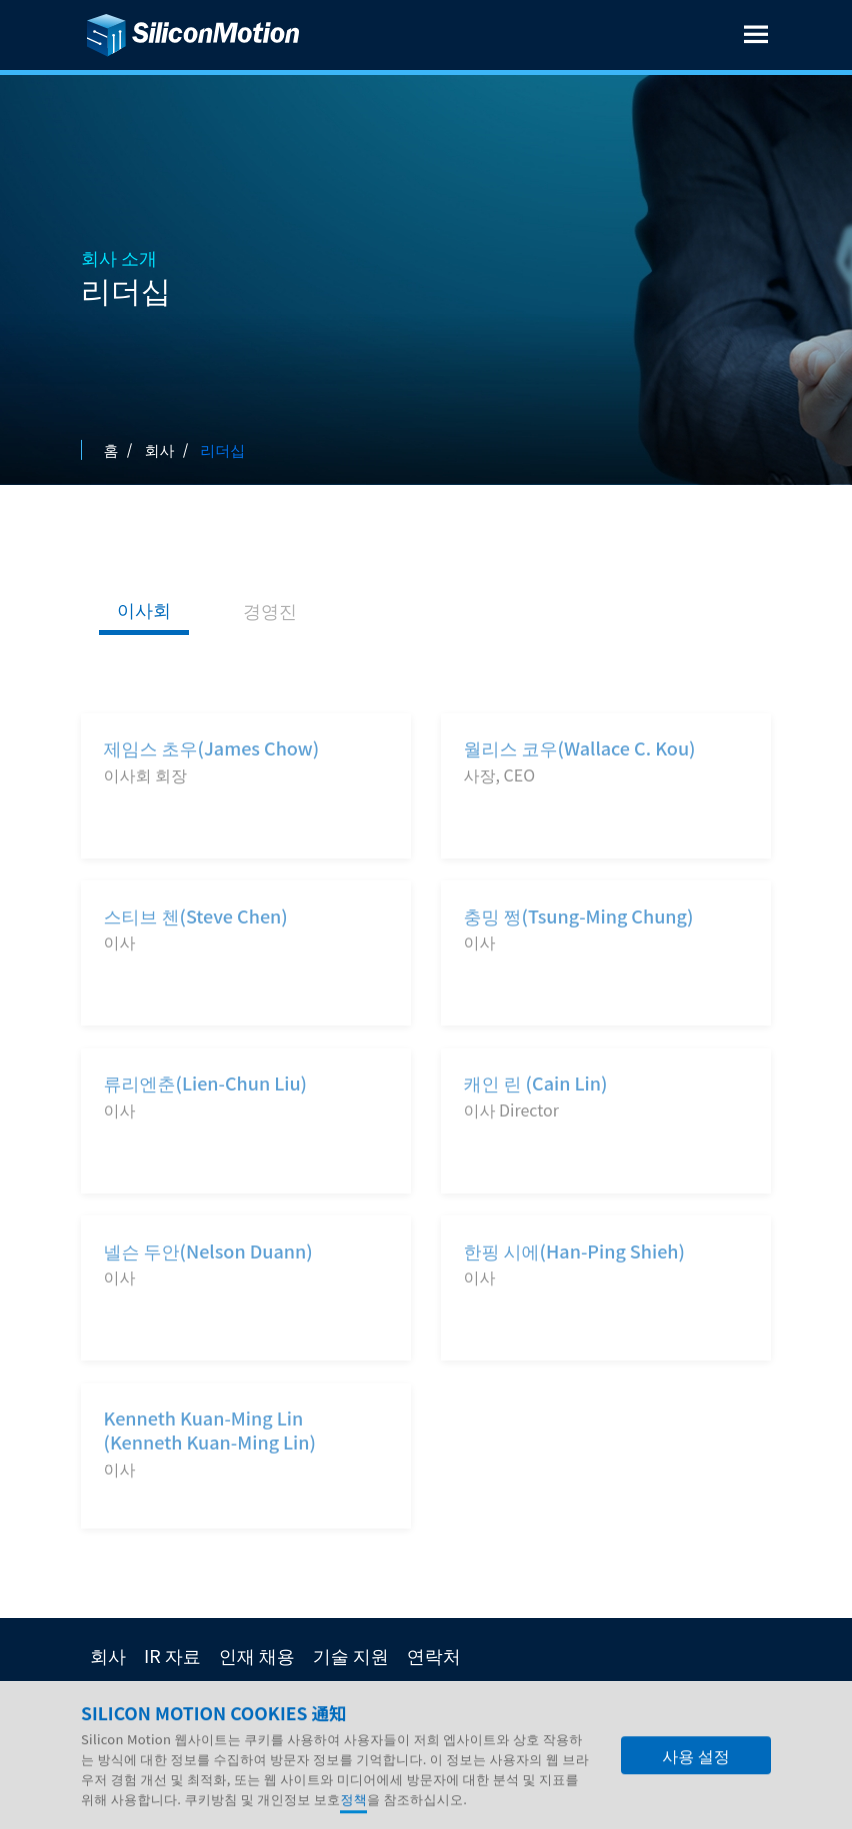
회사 (108, 1655)
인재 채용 (257, 1655)
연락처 (434, 1655)
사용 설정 (696, 1772)
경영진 (270, 610)
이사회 (144, 609)
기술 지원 (351, 1655)
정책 (353, 1815)
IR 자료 (172, 1655)
